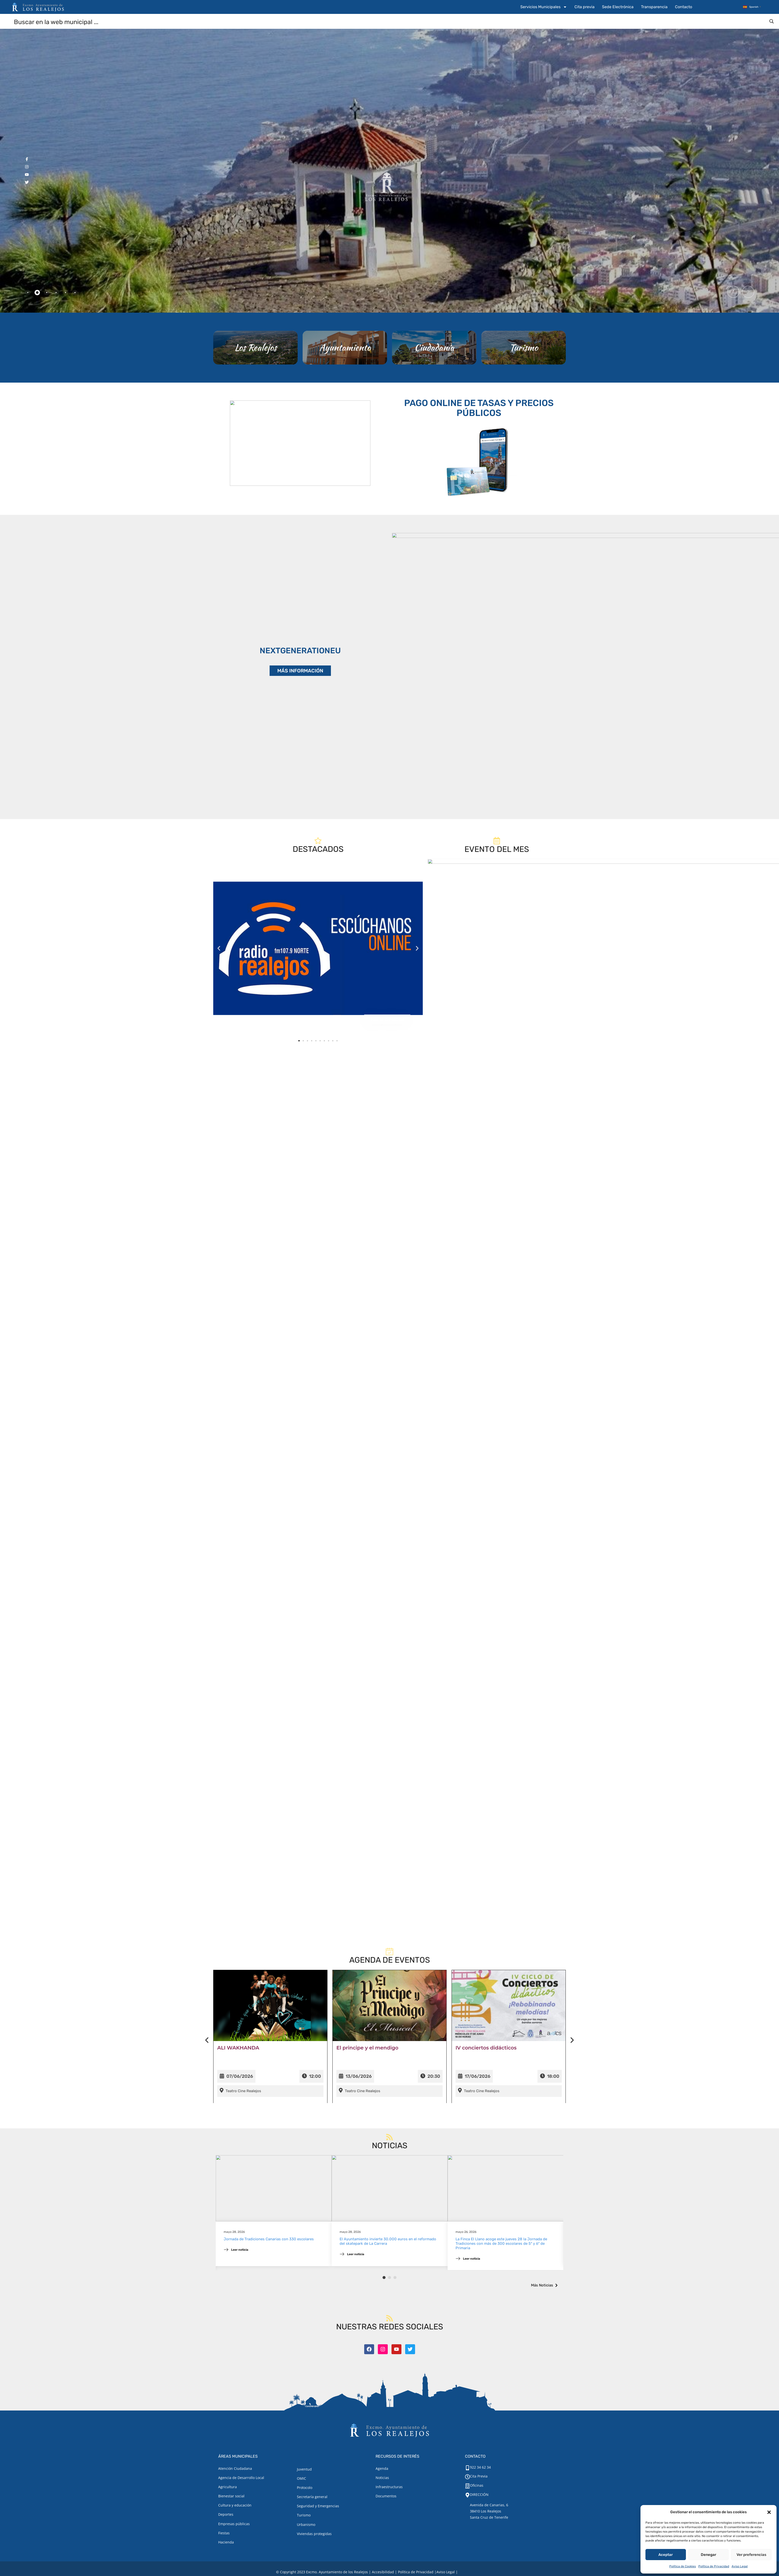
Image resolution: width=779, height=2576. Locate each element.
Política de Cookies (682, 2566)
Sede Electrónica (618, 6)
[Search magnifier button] (771, 21)
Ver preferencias (751, 2554)
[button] (769, 2512)
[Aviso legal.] (445, 2572)
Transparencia (654, 6)
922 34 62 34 (480, 2467)
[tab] (28, 292)
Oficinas (476, 2485)
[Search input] (390, 22)
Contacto (683, 6)
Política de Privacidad (713, 2566)
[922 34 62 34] (467, 2467)
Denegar (708, 2554)
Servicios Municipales (543, 6)
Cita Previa (479, 2476)
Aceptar (665, 2554)
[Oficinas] (467, 2485)
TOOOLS (495, 2572)
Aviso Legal (740, 2566)
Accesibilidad (383, 2572)
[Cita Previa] (467, 2476)
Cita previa (584, 6)
